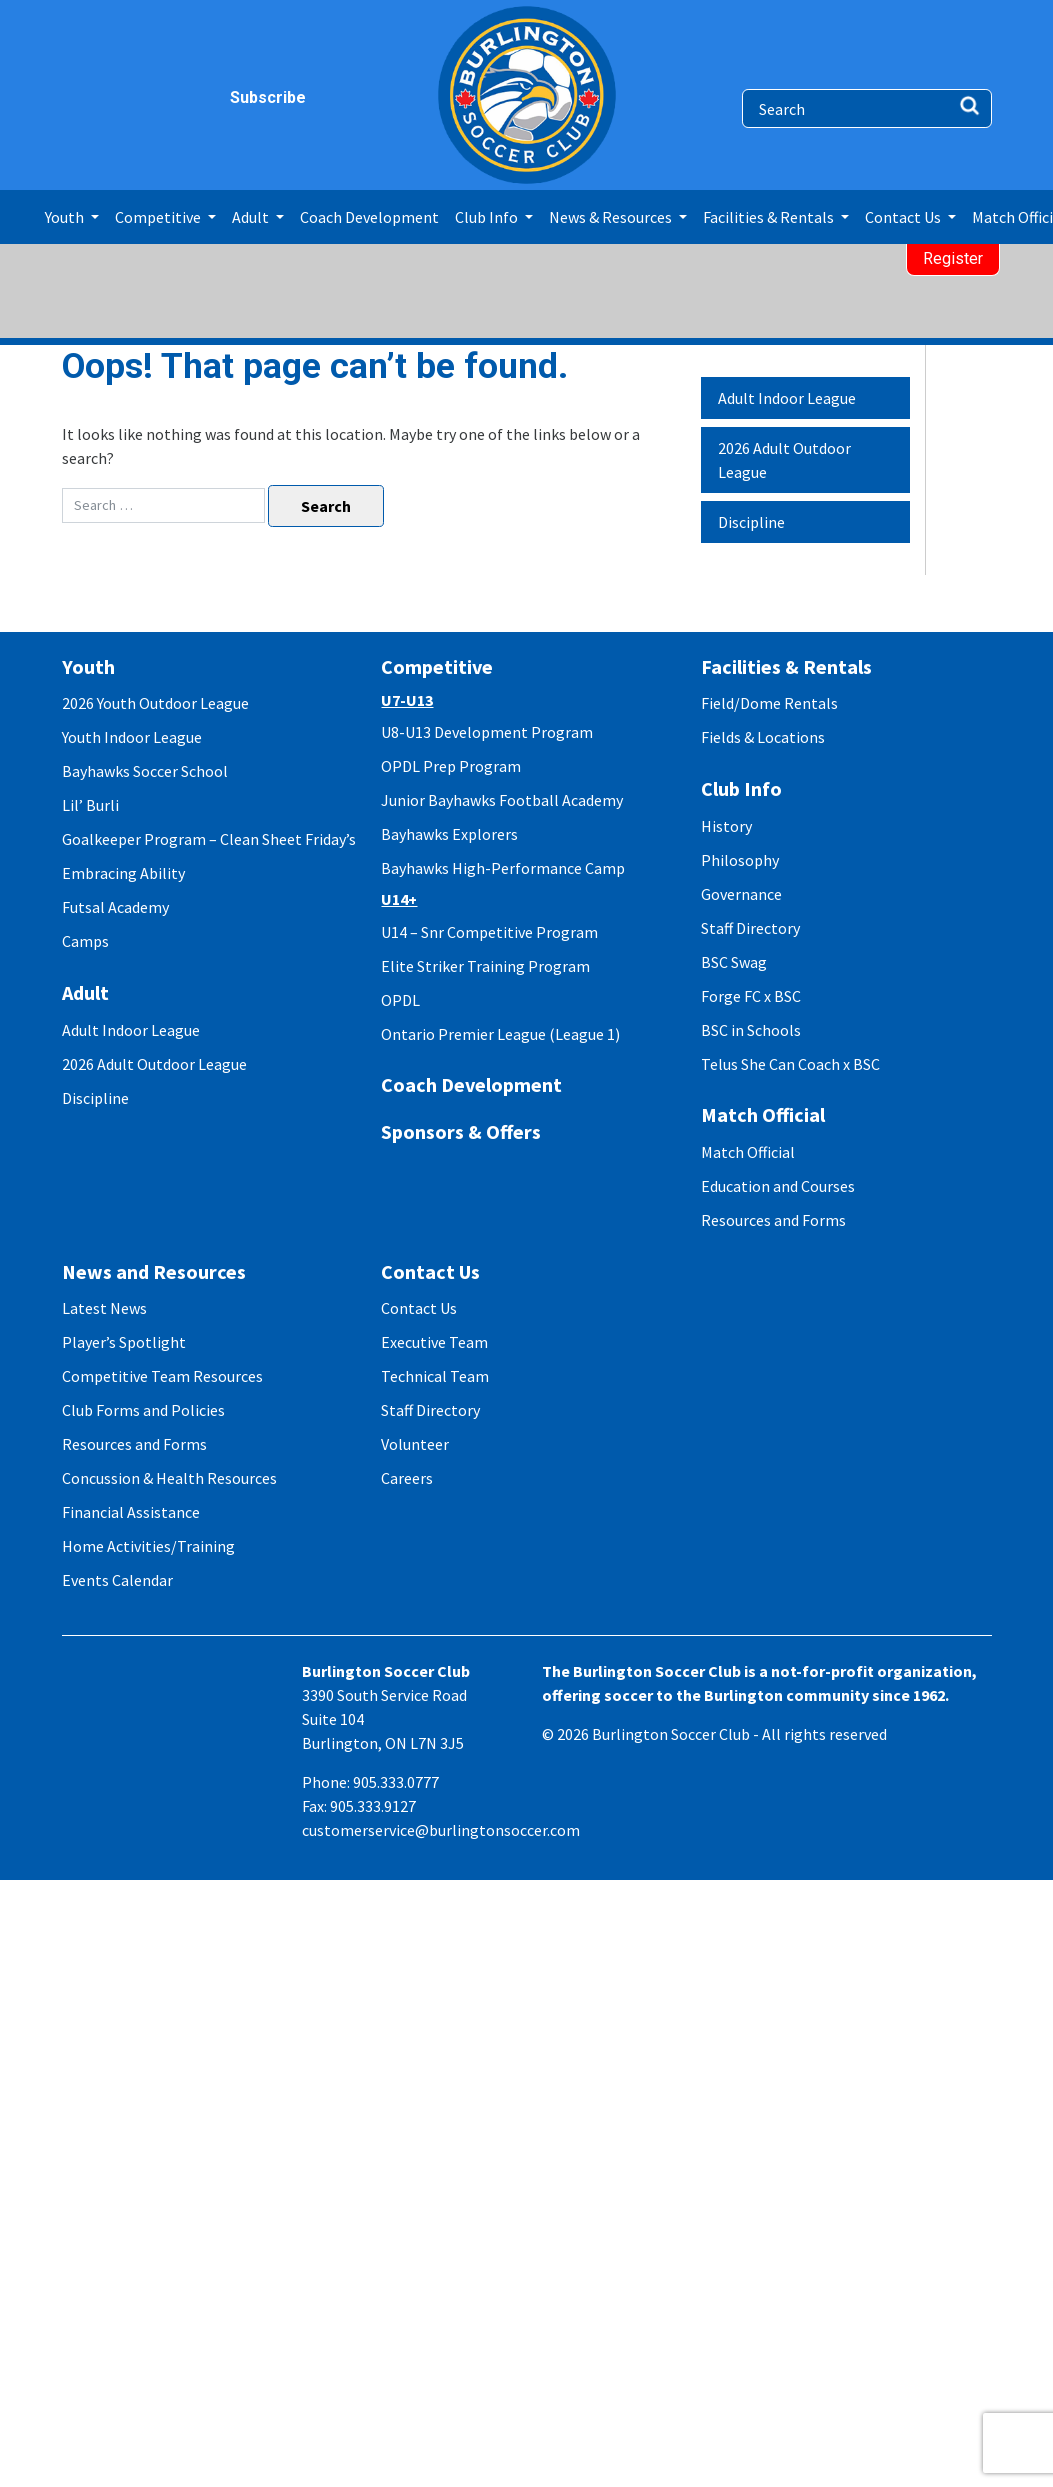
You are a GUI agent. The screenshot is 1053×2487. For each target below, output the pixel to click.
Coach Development (369, 217)
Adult (85, 992)
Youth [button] (66, 217)
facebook (79, 97)
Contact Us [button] (904, 217)
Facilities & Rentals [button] (770, 217)
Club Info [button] (488, 217)
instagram (117, 97)
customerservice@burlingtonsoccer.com (441, 1830)
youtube (195, 97)
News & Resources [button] (612, 217)
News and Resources (154, 1271)
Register (953, 258)
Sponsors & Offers (461, 1131)
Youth (88, 666)
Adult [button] (252, 217)
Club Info (741, 788)
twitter (156, 97)
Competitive (437, 666)
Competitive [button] (159, 217)
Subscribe (241, 97)
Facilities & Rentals (786, 666)
